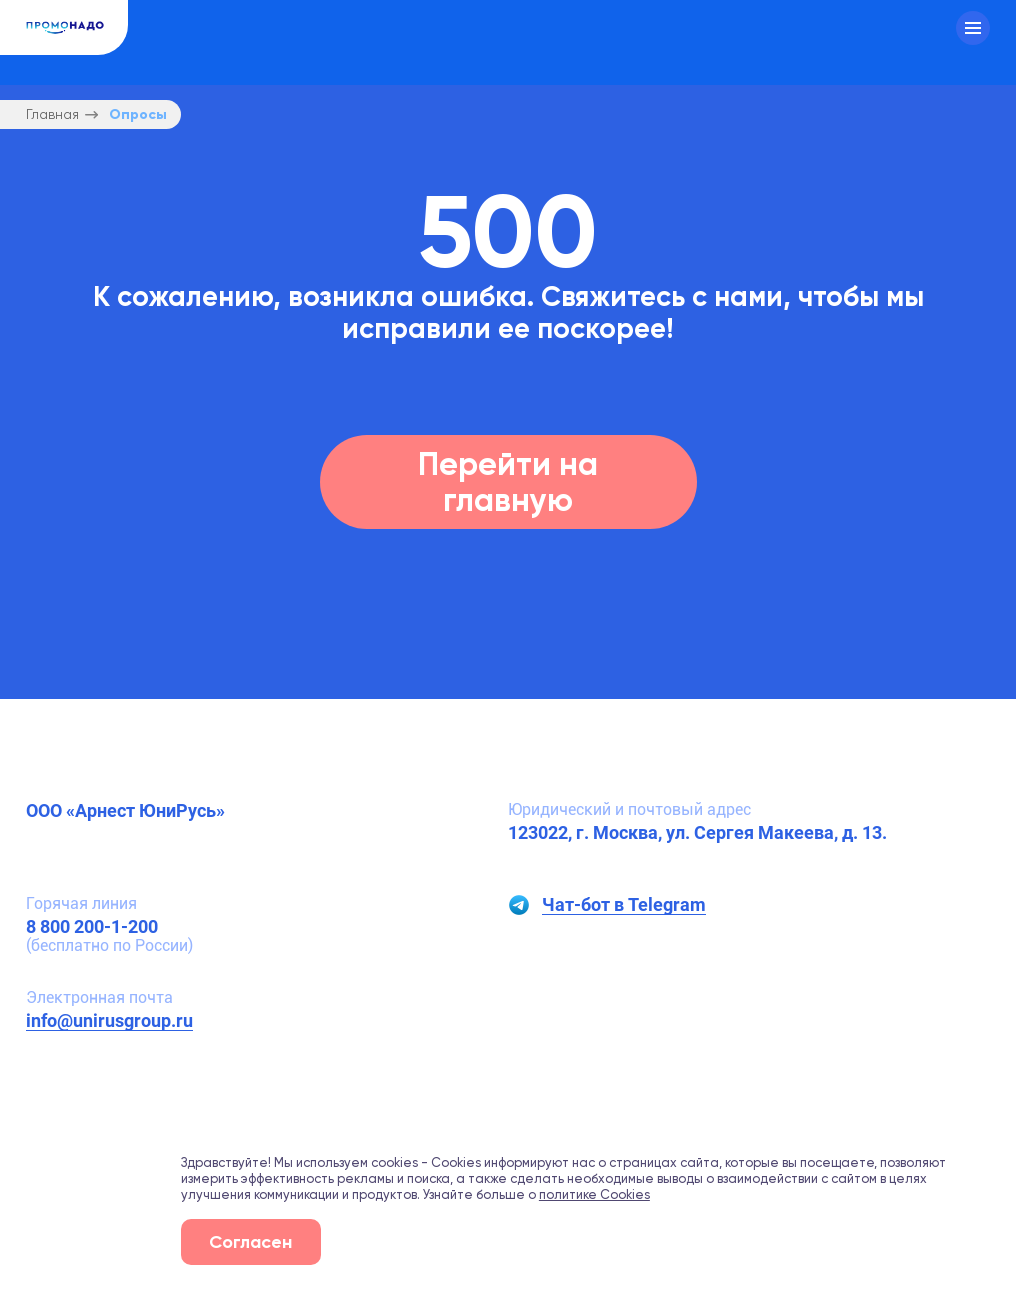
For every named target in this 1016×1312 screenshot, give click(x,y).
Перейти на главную (508, 481)
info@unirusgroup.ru (109, 1020)
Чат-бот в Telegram (624, 905)
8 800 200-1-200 (92, 926)
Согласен (250, 1241)
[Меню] (973, 28)
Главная (52, 114)
